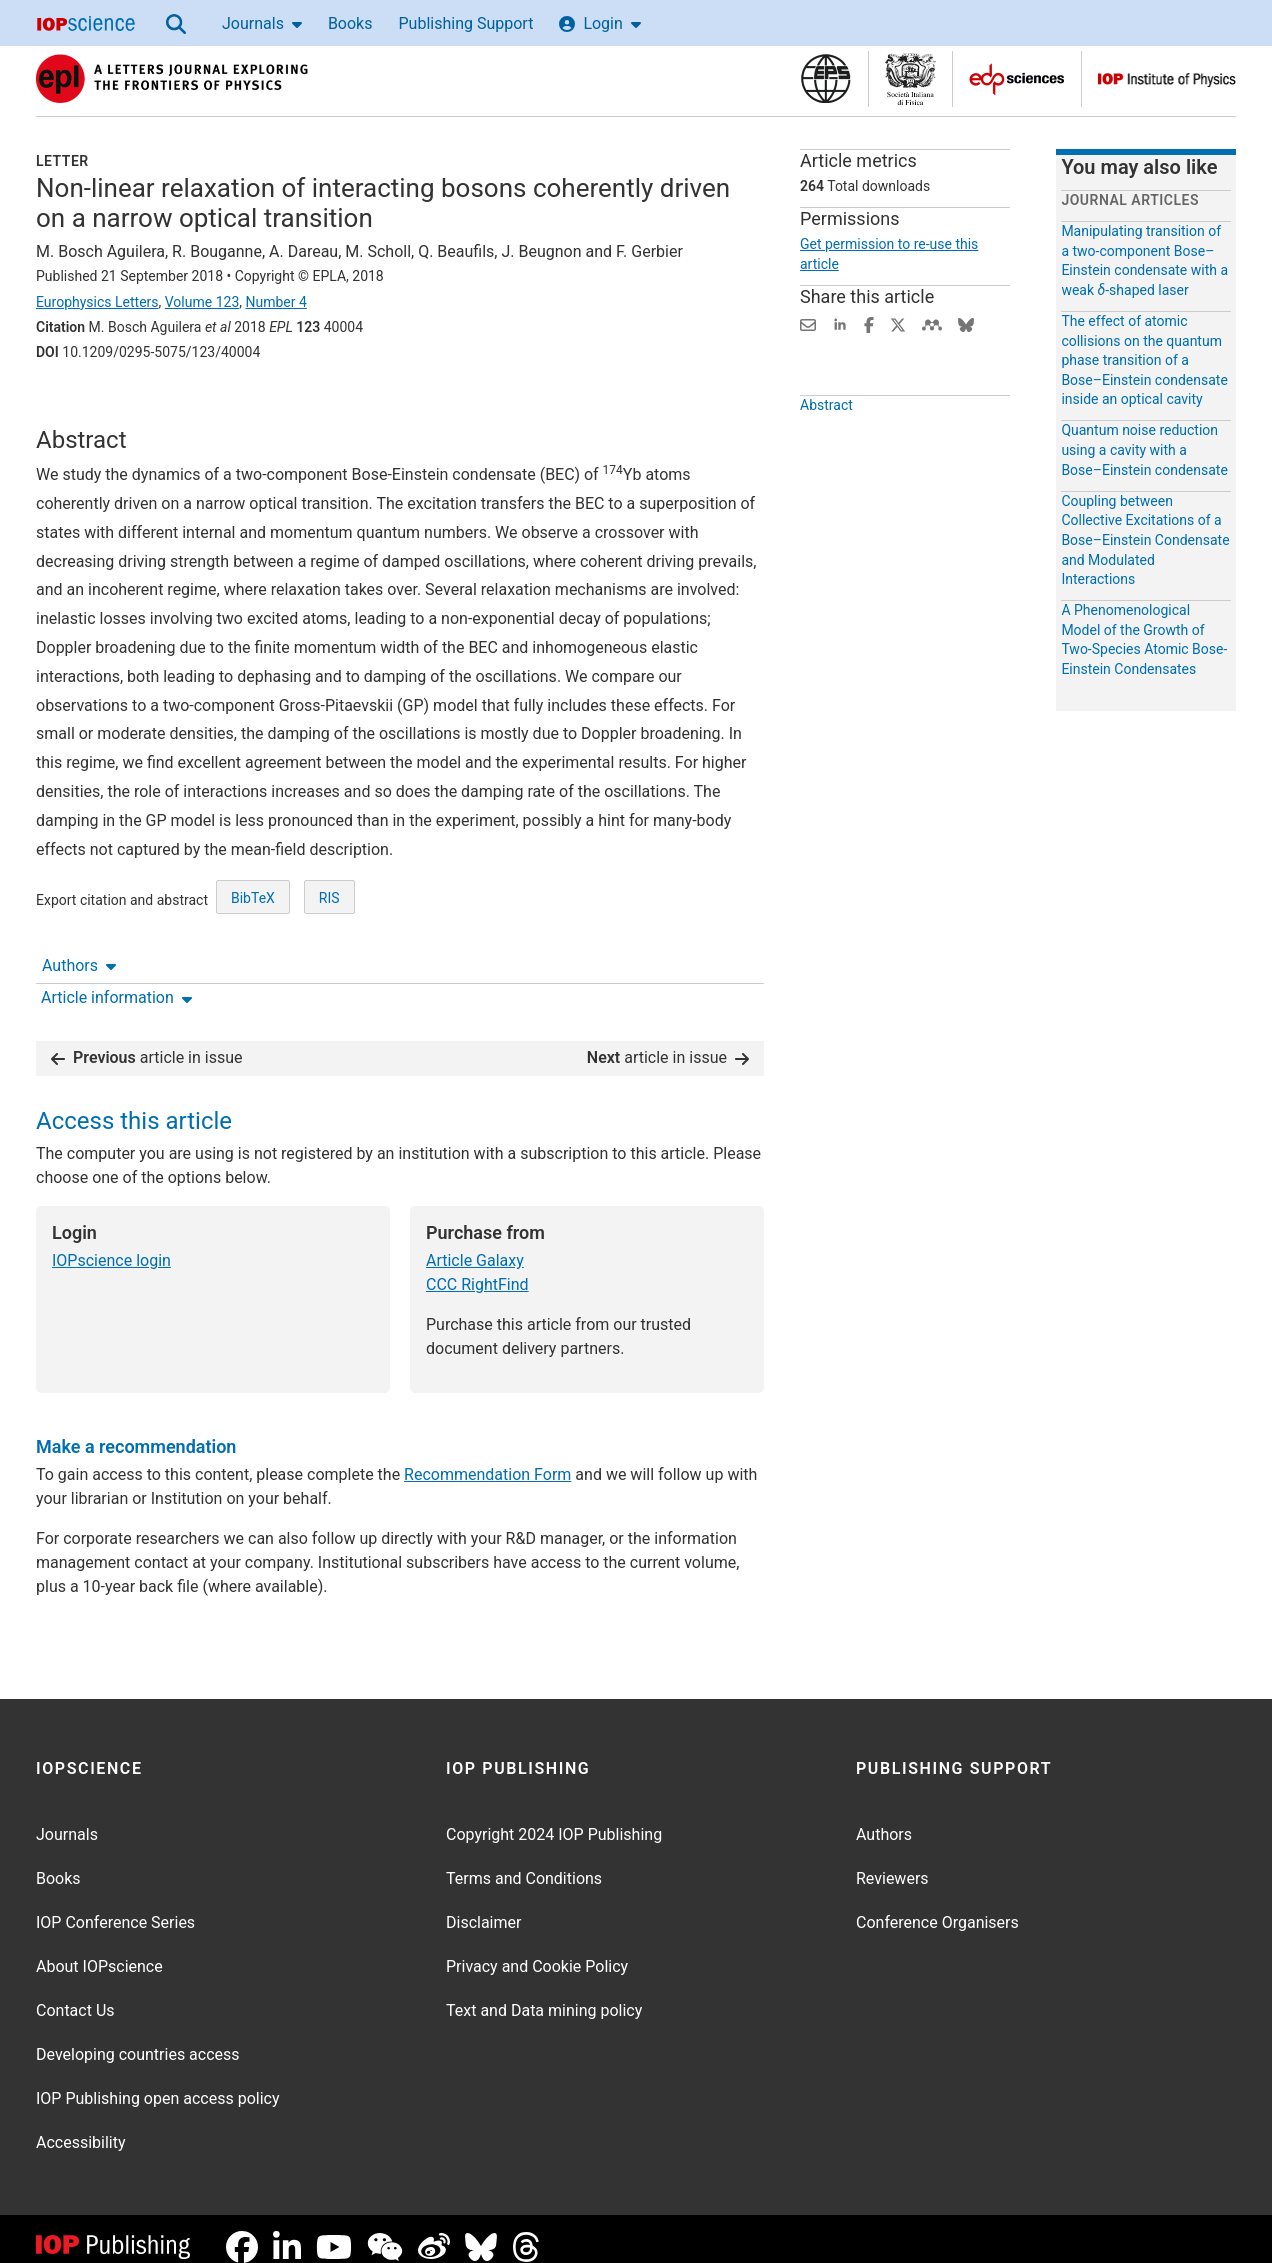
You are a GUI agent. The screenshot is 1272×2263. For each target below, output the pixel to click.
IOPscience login (111, 1244)
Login (599, 23)
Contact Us (75, 1994)
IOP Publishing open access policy (158, 2082)
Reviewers (892, 1862)
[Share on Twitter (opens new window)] (898, 323)
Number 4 (275, 302)
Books (350, 23)
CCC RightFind (477, 1268)
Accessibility (81, 2126)
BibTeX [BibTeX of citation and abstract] (253, 972)
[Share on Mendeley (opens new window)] (932, 323)
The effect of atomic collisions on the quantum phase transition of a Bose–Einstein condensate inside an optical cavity (1144, 360)
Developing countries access (138, 2038)
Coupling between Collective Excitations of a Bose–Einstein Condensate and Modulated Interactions (1145, 540)
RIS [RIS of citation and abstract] (329, 972)
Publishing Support (465, 23)
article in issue (147, 1041)
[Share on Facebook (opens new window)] (869, 323)
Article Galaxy (475, 1244)
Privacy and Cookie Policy (537, 1950)
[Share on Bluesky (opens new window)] (966, 323)
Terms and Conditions (524, 1862)
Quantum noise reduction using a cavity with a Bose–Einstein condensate (1144, 449)
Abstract (826, 451)
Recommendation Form (487, 1458)
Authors (79, 407)
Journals (262, 23)
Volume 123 (202, 302)
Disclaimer (483, 1906)
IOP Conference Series (115, 1906)
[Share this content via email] (808, 323)
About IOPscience (99, 1950)
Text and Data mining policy (544, 1994)
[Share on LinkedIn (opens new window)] (840, 323)
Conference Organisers (937, 1906)
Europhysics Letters (97, 302)
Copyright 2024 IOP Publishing (554, 1818)
